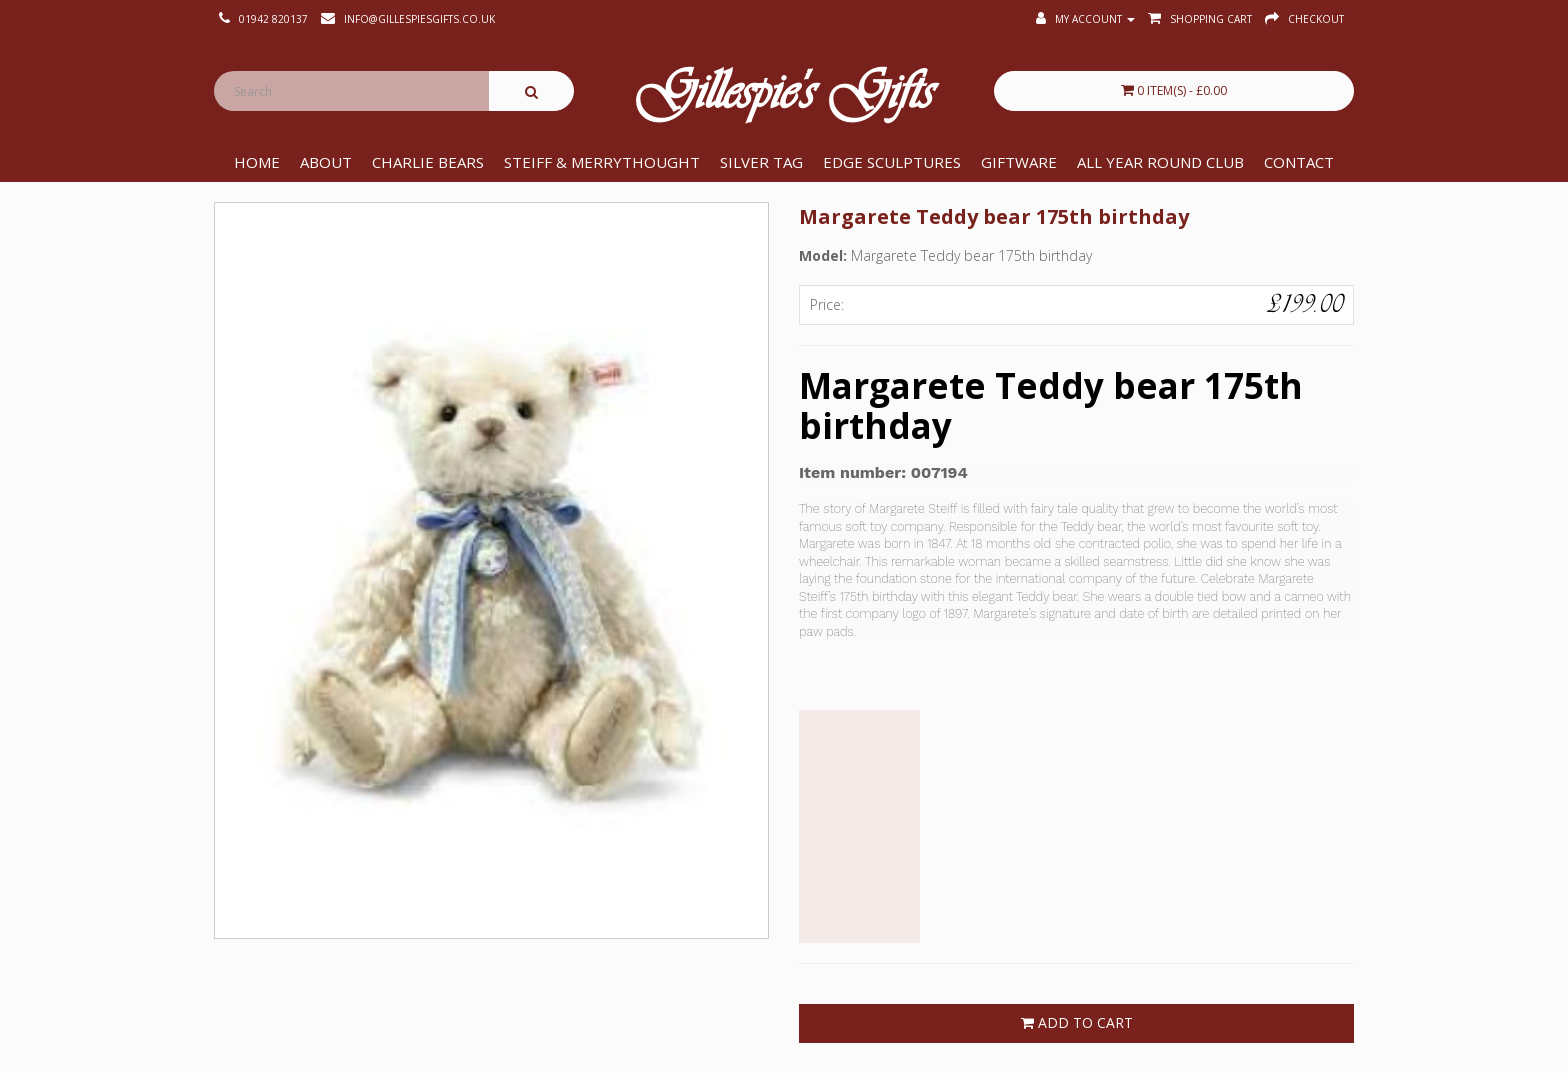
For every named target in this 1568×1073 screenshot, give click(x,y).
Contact (1299, 162)
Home (257, 162)
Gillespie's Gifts (784, 96)
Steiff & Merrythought (602, 162)
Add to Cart (1077, 1022)
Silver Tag (761, 162)
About (326, 162)
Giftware (1019, 162)
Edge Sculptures (892, 162)
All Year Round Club (1160, 162)
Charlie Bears (428, 162)
